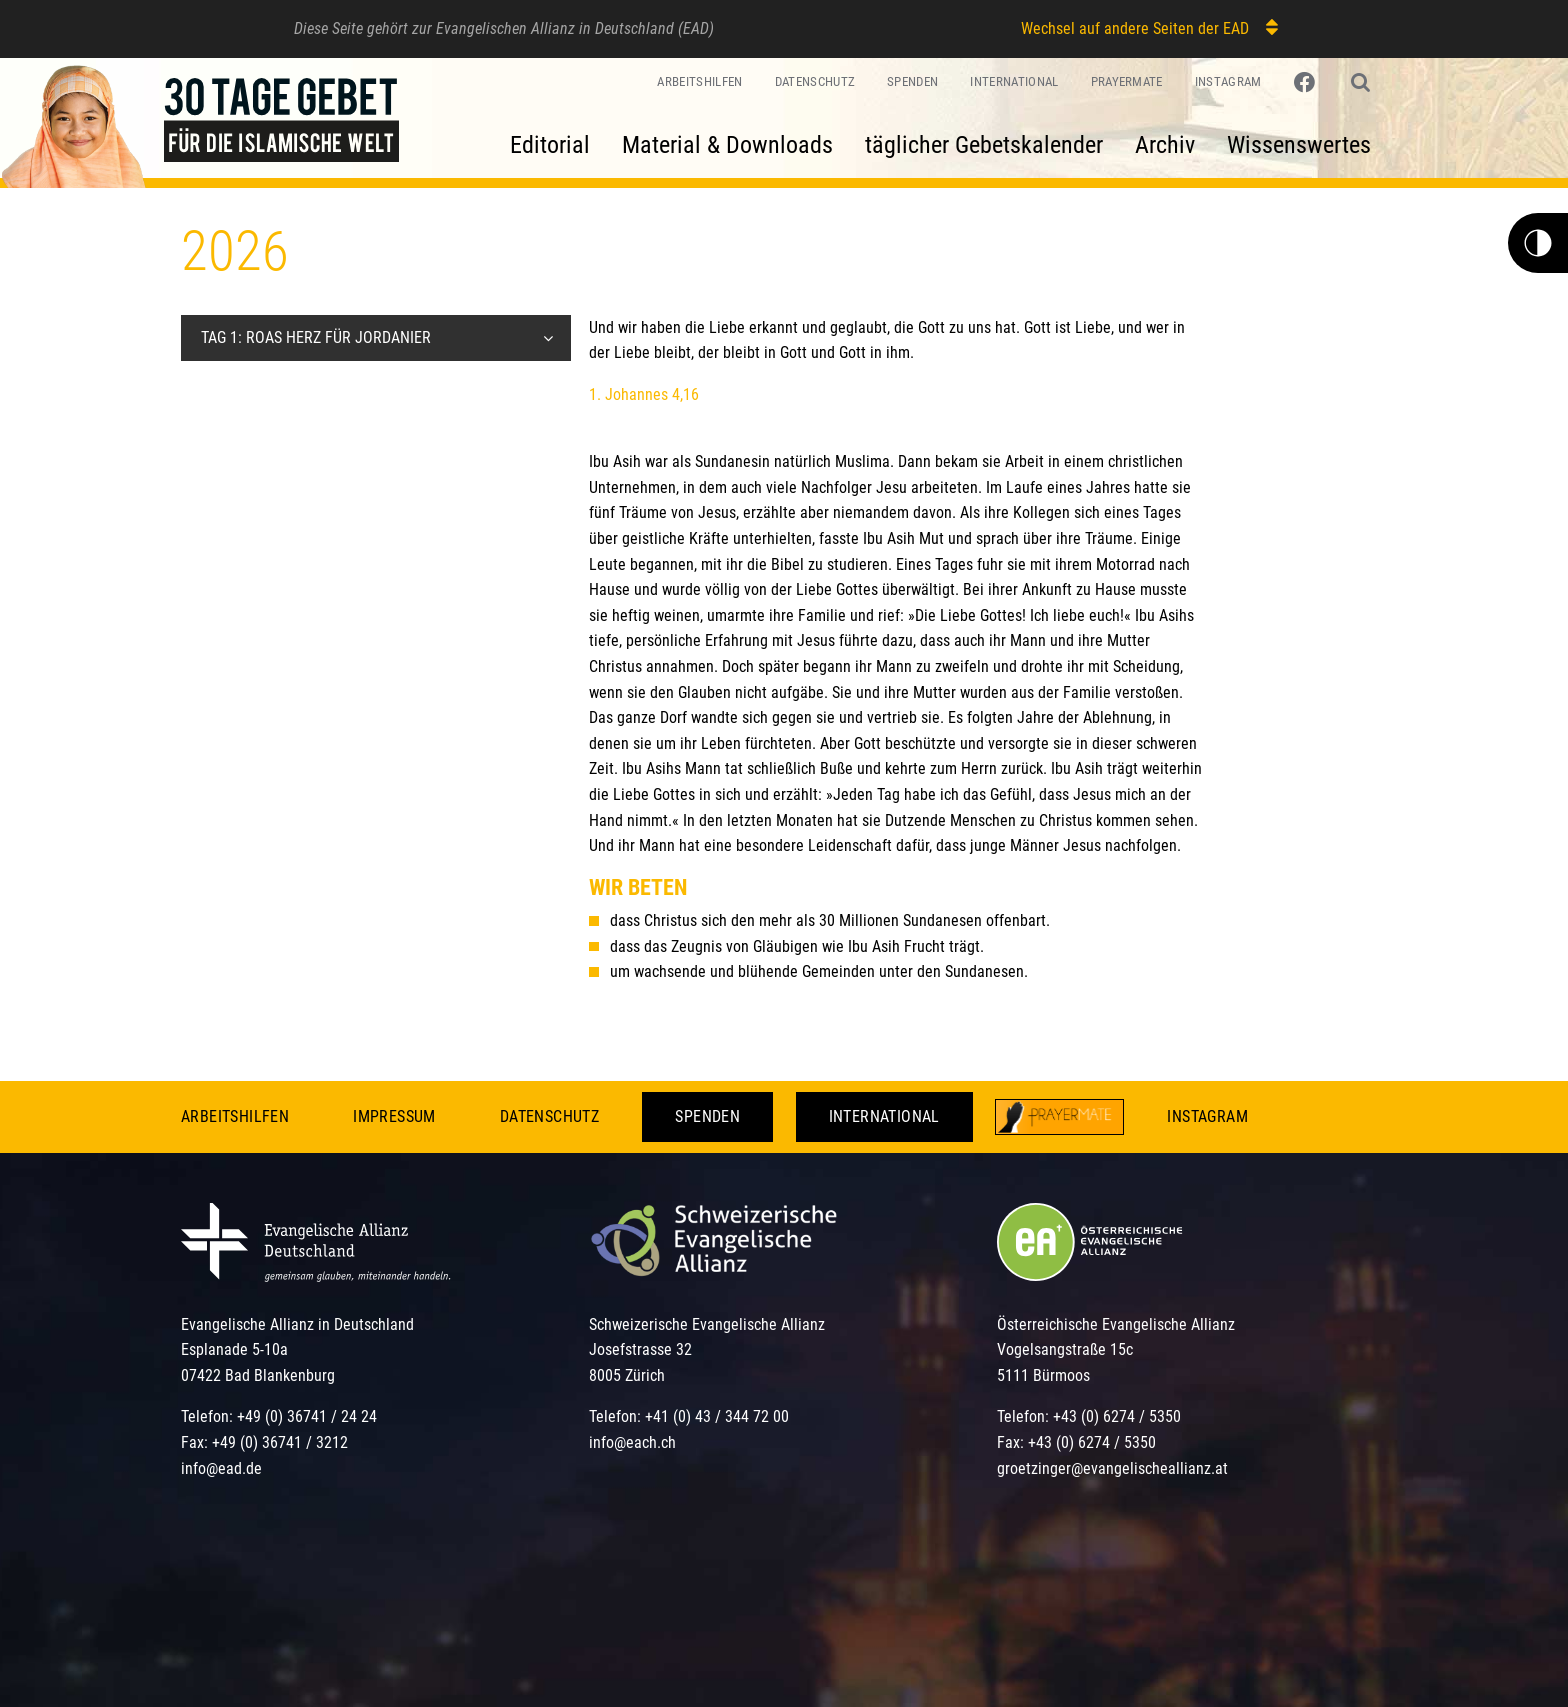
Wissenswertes (1299, 145)
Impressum (394, 1116)
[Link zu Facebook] (1306, 83)
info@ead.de (221, 1468)
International (1014, 81)
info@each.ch (632, 1442)
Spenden (912, 81)
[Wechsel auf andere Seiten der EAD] (1262, 27)
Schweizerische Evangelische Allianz (707, 1324)
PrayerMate (1127, 81)
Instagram (1228, 81)
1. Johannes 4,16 (644, 394)
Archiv (1165, 145)
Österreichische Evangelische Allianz (1116, 1324)
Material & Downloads (727, 145)
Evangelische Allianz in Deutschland (297, 1324)
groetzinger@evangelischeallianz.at (1112, 1468)
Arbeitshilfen (699, 81)
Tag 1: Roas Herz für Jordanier (316, 337)
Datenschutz (815, 81)
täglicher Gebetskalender (984, 145)
